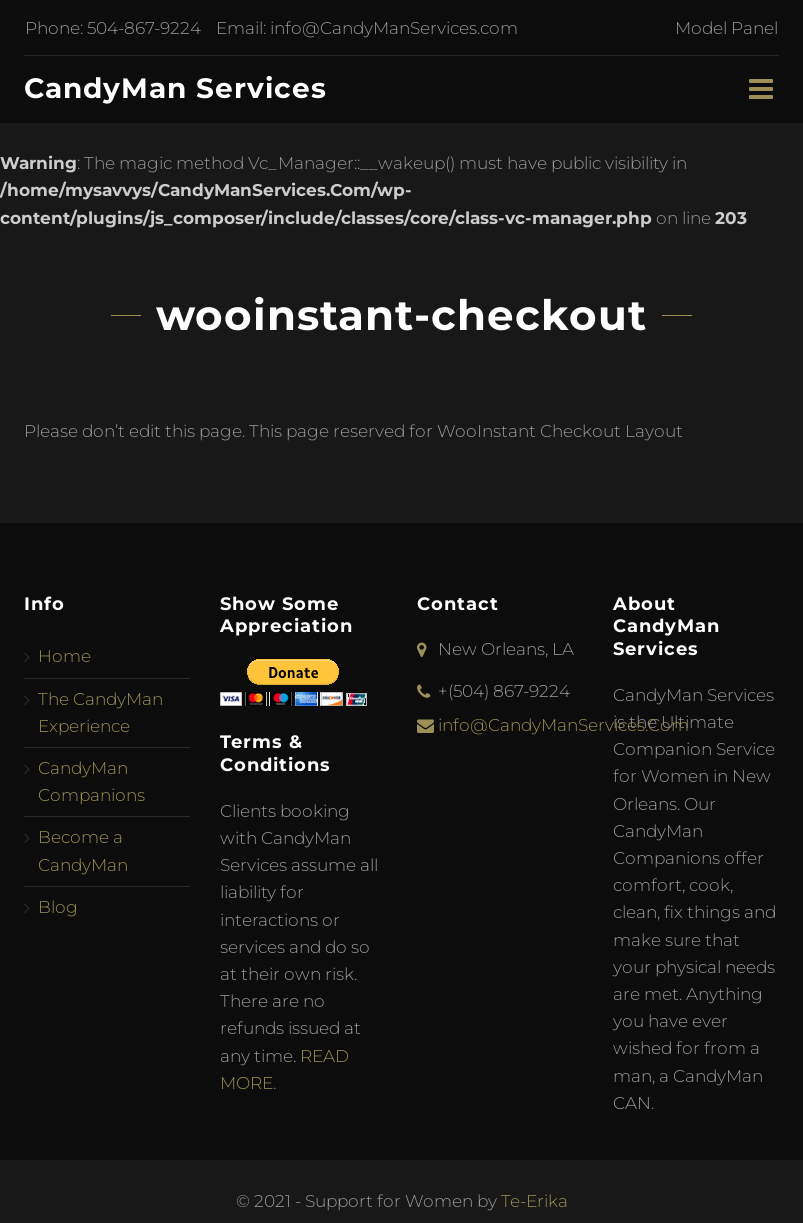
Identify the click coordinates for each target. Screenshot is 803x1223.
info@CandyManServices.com (393, 28)
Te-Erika (534, 1201)
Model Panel (727, 28)
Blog (58, 907)
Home (64, 656)
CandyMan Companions (91, 781)
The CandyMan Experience (100, 712)
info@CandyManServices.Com (563, 725)
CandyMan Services (175, 88)
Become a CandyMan (83, 850)
